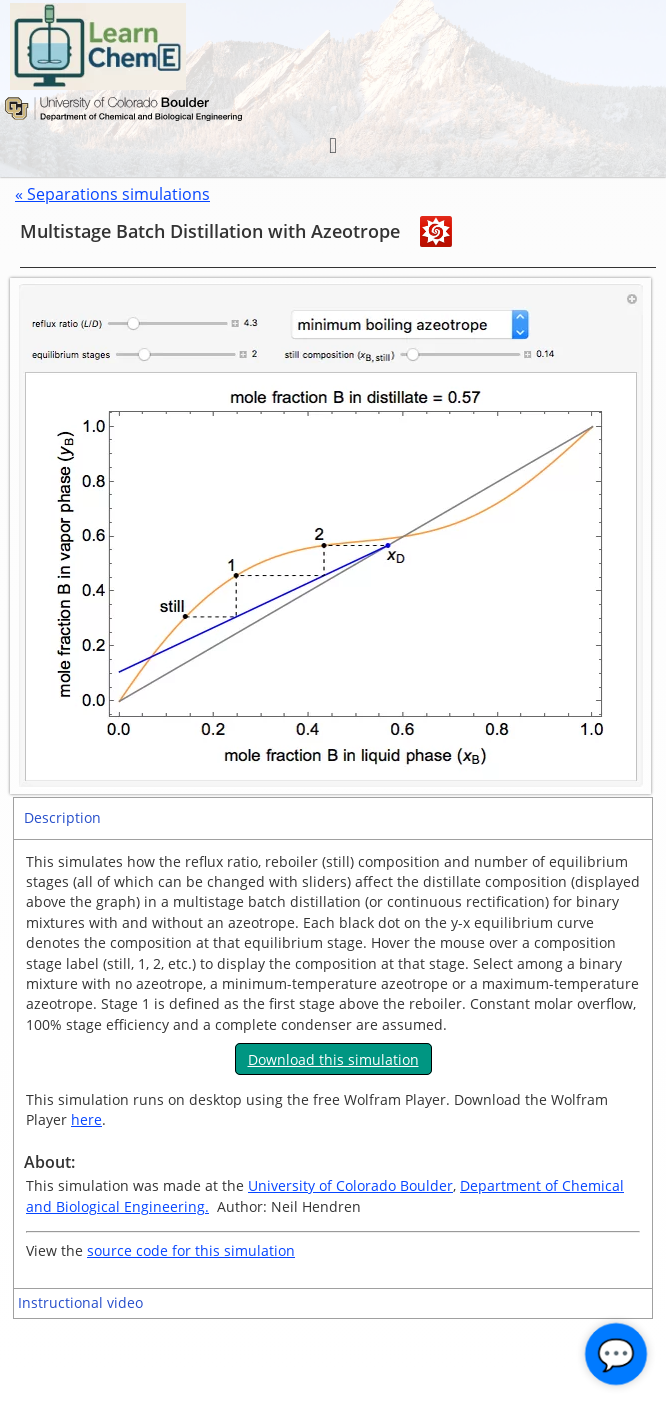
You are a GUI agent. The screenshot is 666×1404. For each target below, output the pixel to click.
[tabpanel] (333, 1064)
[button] (332, 145)
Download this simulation (333, 1059)
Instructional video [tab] (80, 1302)
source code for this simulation (191, 1250)
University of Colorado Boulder (350, 1185)
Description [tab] (62, 817)
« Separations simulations (112, 194)
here (86, 1119)
